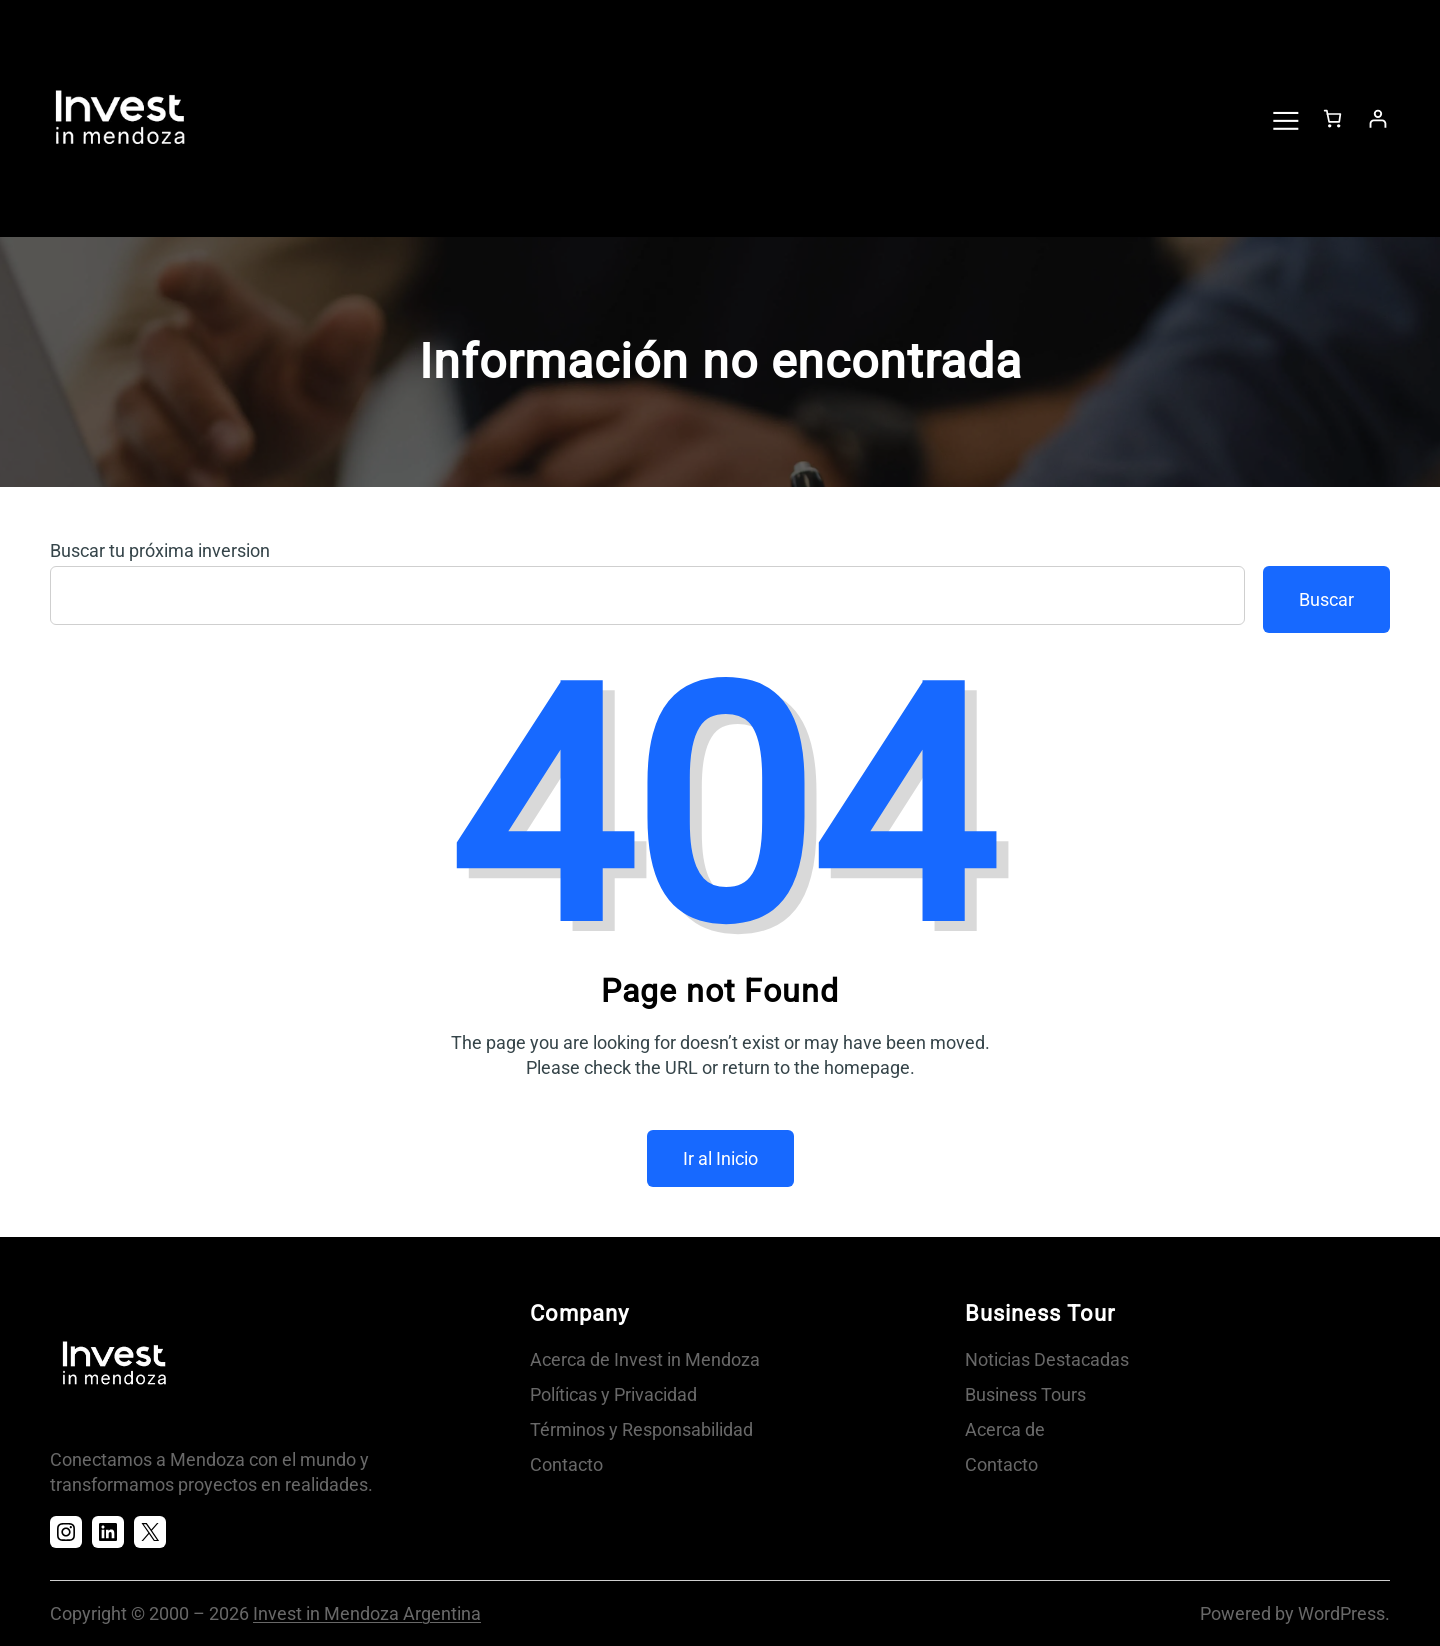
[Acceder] (1377, 118)
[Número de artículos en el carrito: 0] (1332, 118)
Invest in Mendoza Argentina (367, 1613)
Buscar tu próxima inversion (160, 550)
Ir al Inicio (720, 1158)
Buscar (1326, 599)
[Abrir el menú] (1285, 119)
